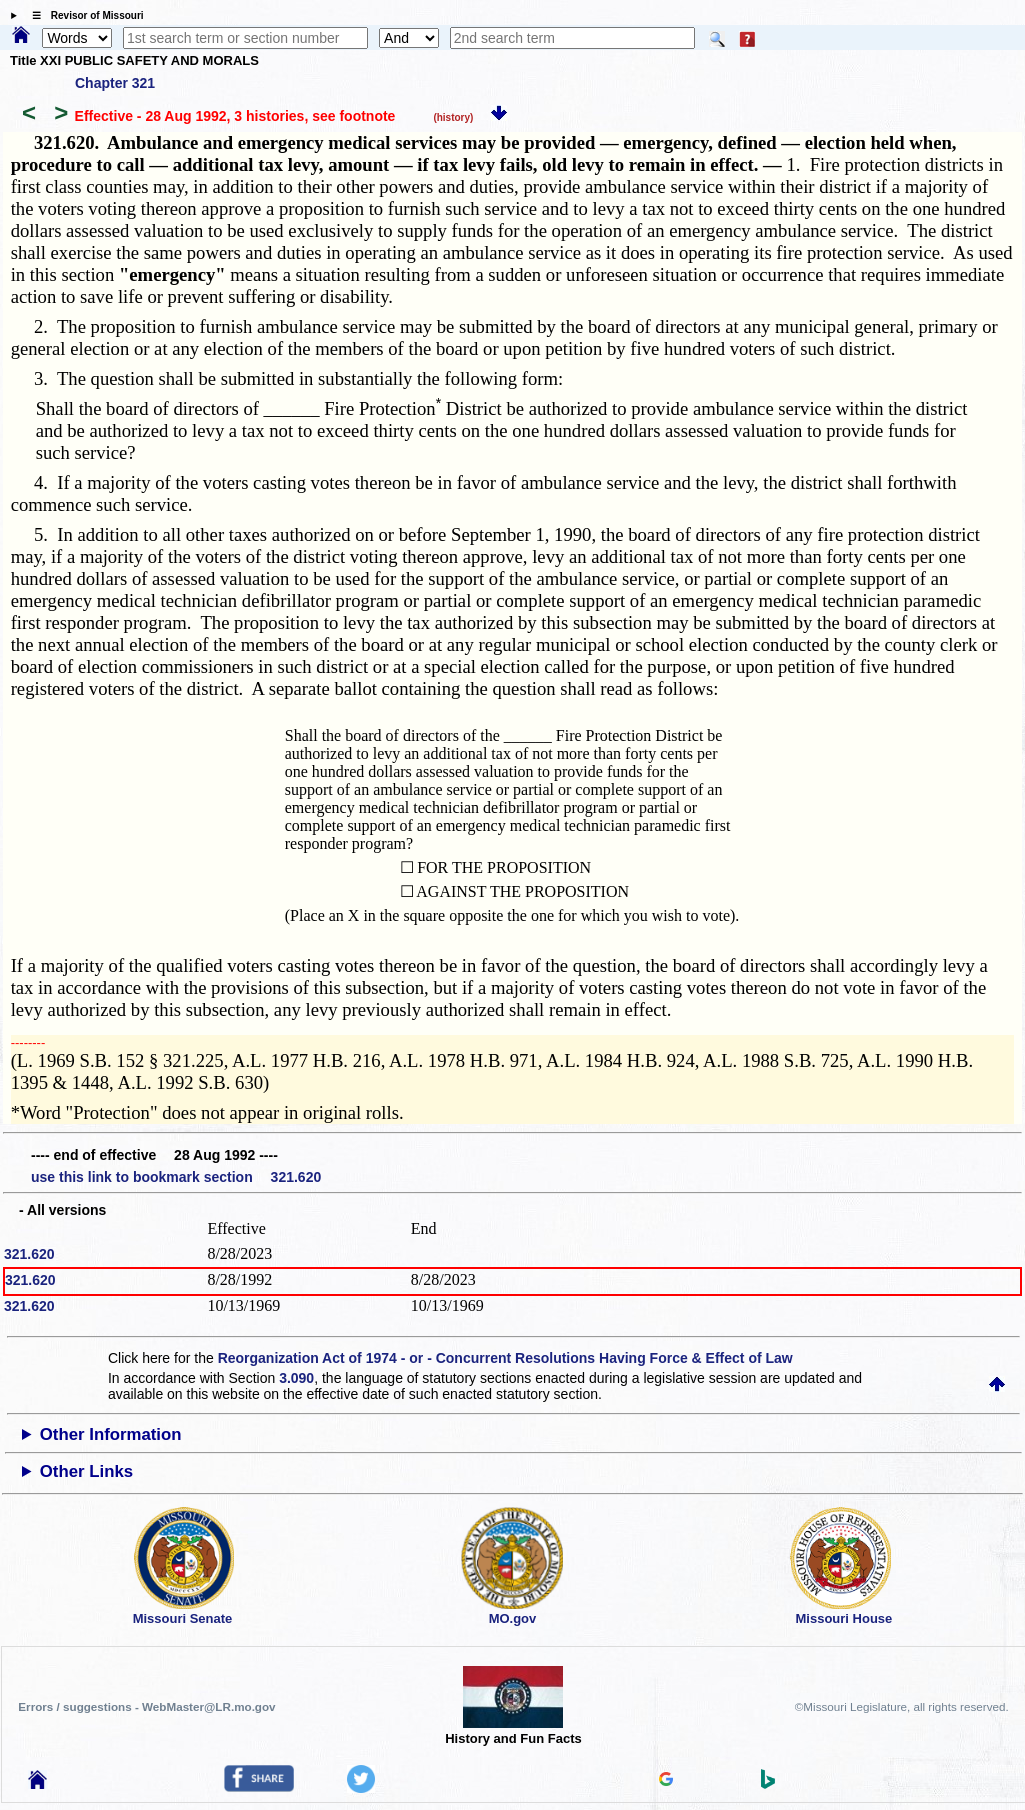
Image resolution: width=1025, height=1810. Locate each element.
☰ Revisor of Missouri (83, 15)
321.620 (29, 1254)
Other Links (86, 1471)
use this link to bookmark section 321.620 (176, 1177)
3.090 (296, 1378)
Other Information (111, 1434)
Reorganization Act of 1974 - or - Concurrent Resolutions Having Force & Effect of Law (505, 1358)
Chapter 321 (115, 83)
